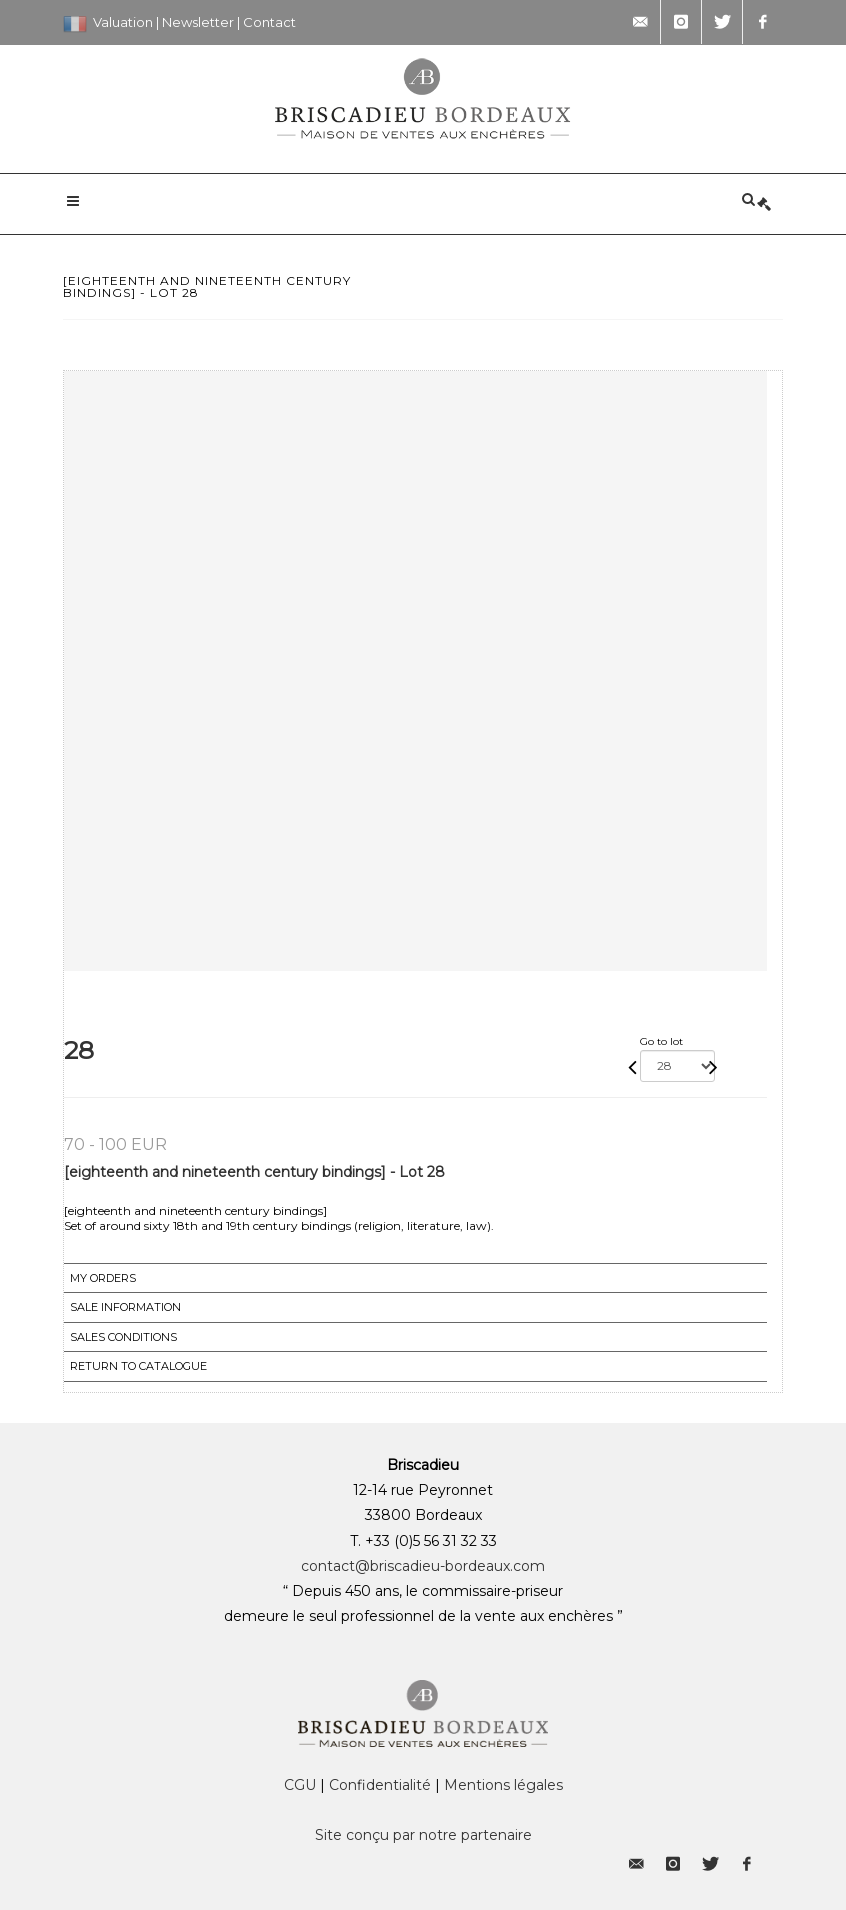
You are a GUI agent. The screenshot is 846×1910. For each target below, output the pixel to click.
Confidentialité (380, 1785)
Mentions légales (503, 1785)
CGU (300, 1785)
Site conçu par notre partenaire (423, 1835)
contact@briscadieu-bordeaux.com (423, 1566)
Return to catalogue (138, 1366)
